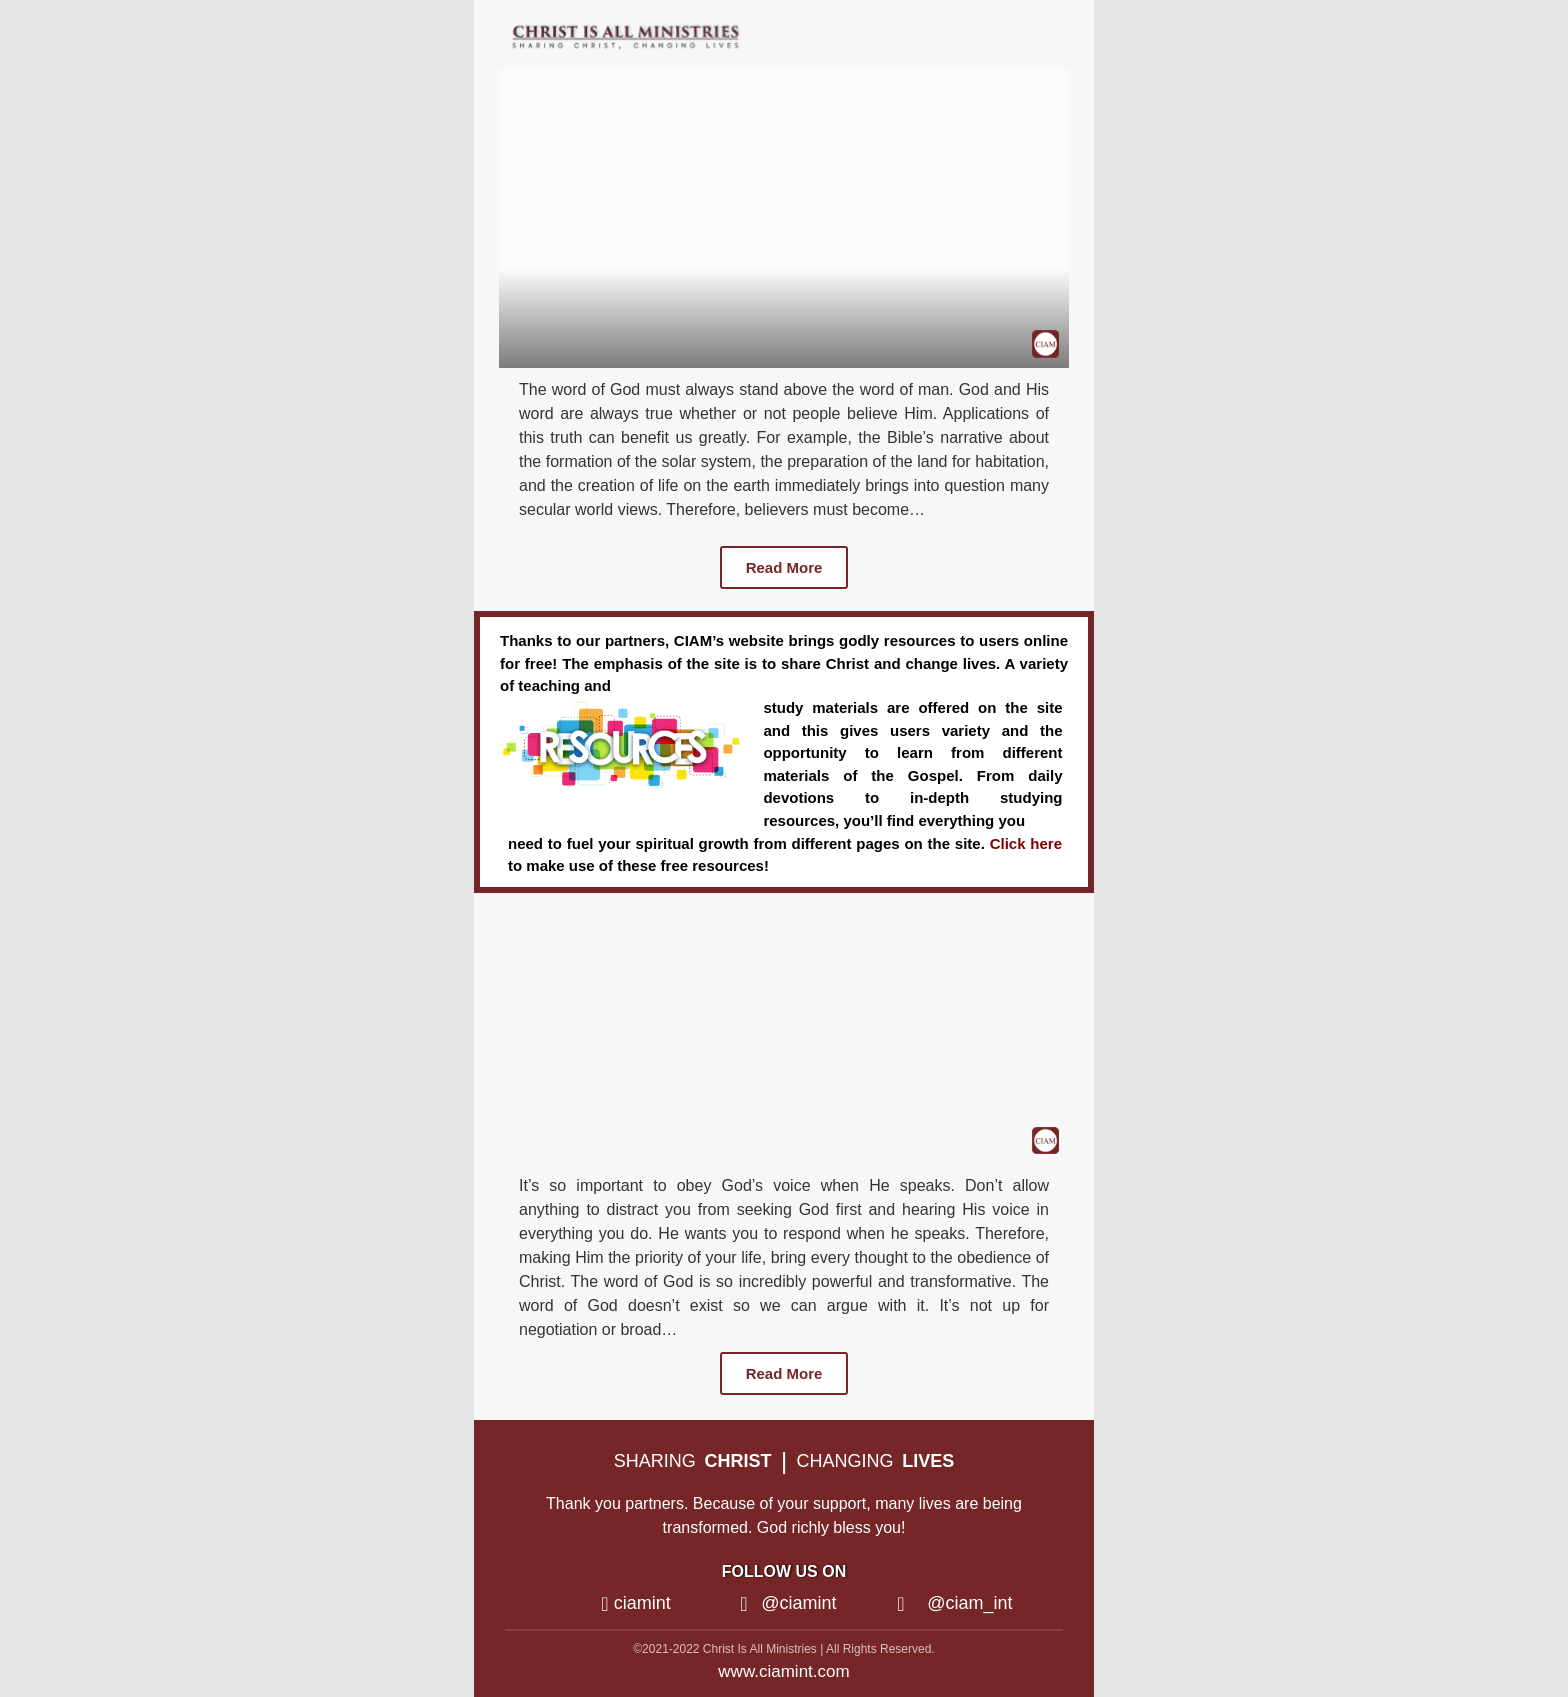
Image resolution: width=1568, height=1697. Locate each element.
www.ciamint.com (783, 1671)
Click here (1026, 843)
